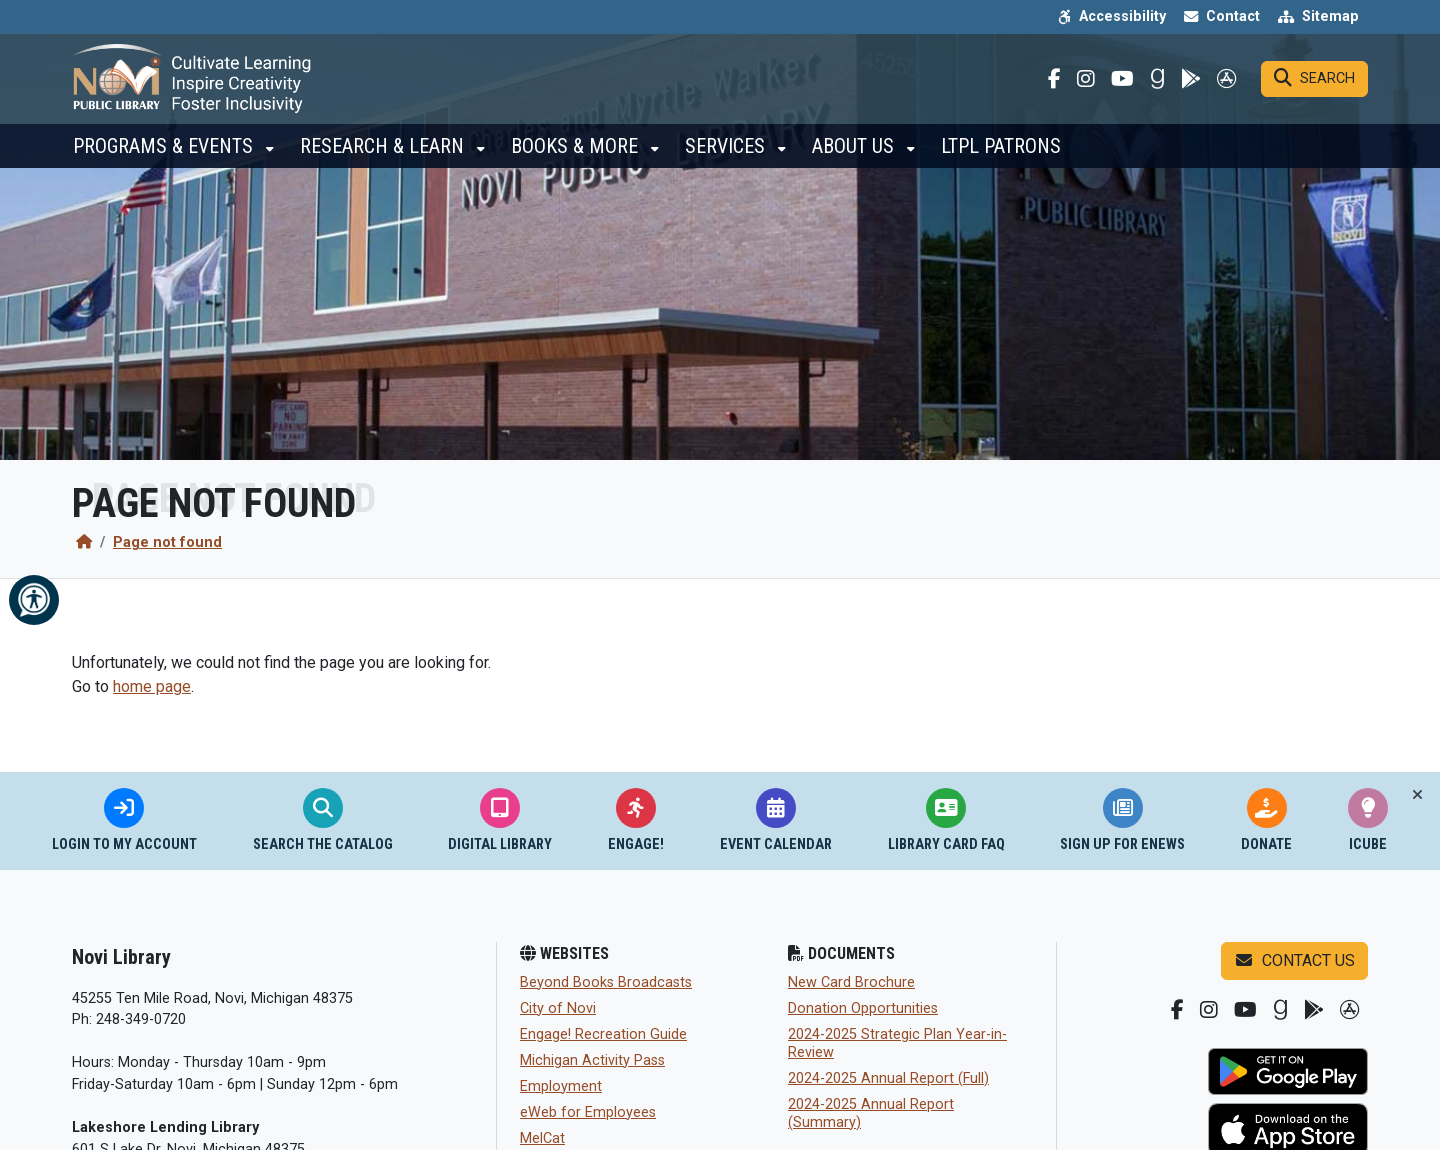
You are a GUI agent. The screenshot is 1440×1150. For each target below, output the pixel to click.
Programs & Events (165, 160)
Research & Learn (384, 160)
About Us (855, 160)
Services (727, 160)
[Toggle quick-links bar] (1417, 795)
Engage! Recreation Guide (603, 1034)
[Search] (1314, 86)
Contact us (1294, 960)
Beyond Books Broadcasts (606, 982)
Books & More (577, 160)
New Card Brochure (851, 982)
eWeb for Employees (588, 1112)
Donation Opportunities (863, 1008)
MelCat (542, 1138)
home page (152, 686)
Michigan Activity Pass (592, 1060)
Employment (561, 1086)
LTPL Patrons (1001, 160)
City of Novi (558, 1008)
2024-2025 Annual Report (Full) (888, 1078)
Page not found (167, 542)
